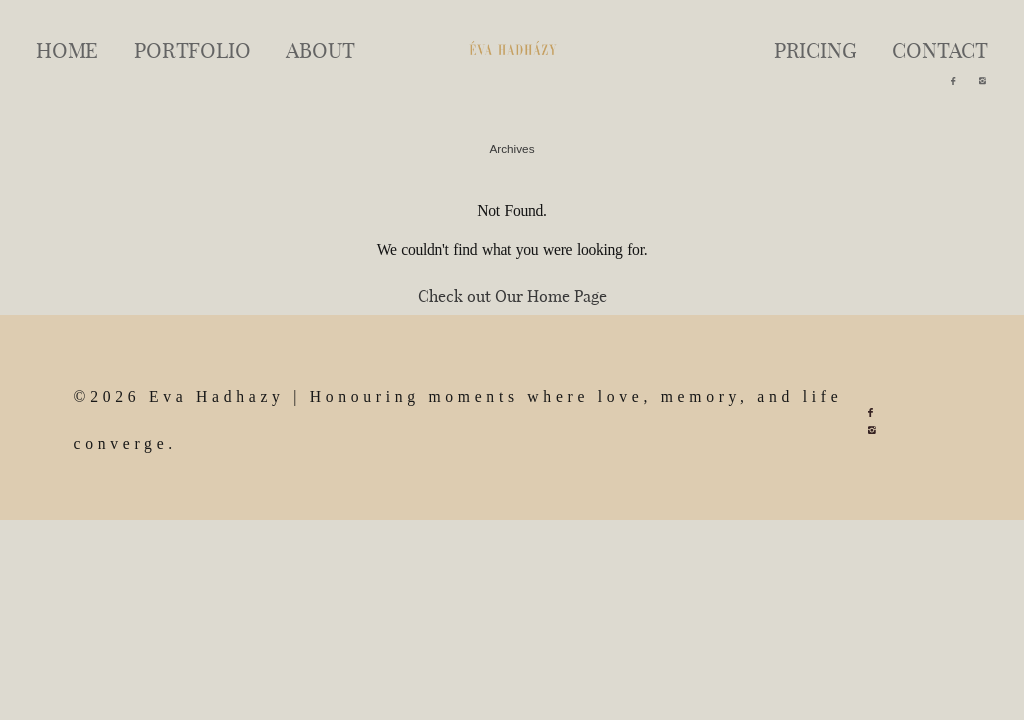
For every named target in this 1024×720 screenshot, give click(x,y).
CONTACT (940, 49)
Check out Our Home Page (512, 295)
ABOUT (320, 49)
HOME (67, 49)
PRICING (815, 49)
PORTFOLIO (192, 49)
